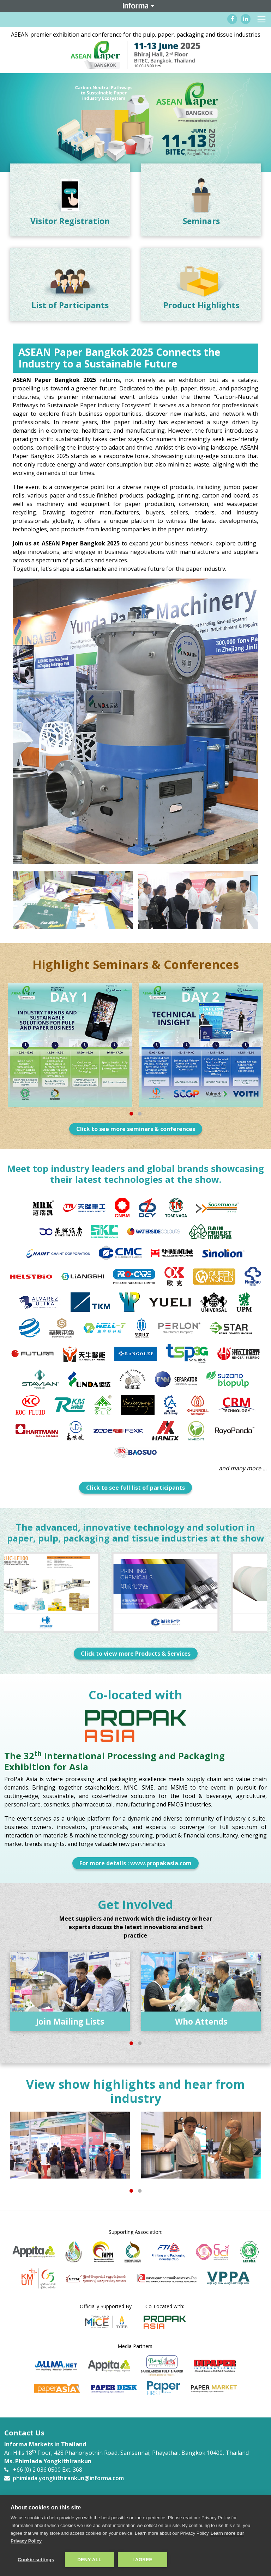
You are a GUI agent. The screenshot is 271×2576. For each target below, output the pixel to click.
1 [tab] (131, 1115)
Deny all (89, 2559)
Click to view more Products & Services (136, 1653)
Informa (135, 6)
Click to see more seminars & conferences (135, 1129)
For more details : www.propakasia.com (135, 1863)
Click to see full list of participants (135, 1487)
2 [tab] (139, 1115)
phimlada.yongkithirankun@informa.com (68, 2478)
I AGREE (142, 2559)
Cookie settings (36, 2559)
